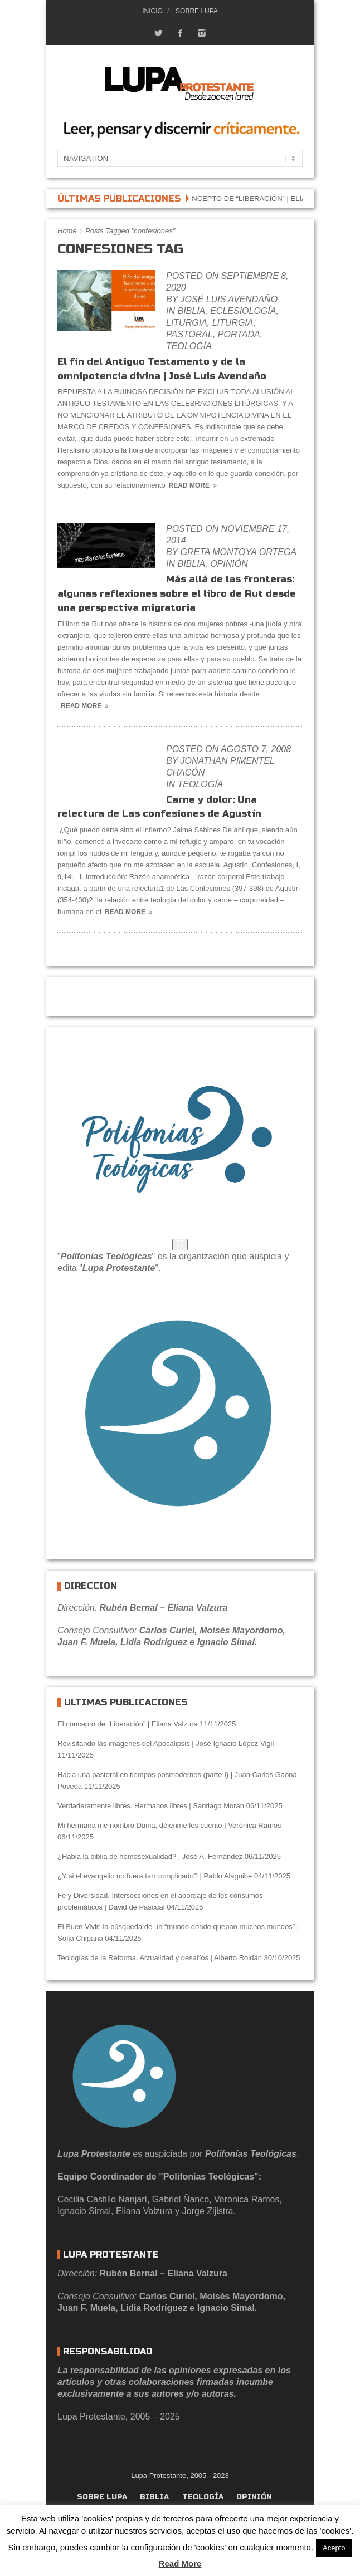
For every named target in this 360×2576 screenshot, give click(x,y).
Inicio (152, 11)
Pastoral (189, 334)
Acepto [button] (334, 2548)
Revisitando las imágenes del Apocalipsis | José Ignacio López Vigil (165, 1743)
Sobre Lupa (197, 11)
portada (239, 334)
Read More (194, 485)
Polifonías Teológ (98, 1256)
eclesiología (243, 311)
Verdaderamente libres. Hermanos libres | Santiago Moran (150, 1806)
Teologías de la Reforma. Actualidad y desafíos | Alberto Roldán (159, 1958)
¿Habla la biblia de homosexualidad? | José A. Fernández (149, 1856)
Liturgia (186, 322)
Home (67, 231)
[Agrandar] (180, 1244)
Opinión (229, 563)
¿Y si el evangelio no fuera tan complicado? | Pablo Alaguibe (154, 1876)
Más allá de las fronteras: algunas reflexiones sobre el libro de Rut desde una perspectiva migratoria (176, 593)
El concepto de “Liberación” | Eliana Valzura (264, 198)
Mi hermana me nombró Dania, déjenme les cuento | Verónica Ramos (169, 1825)
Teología (189, 346)
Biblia (191, 311)
